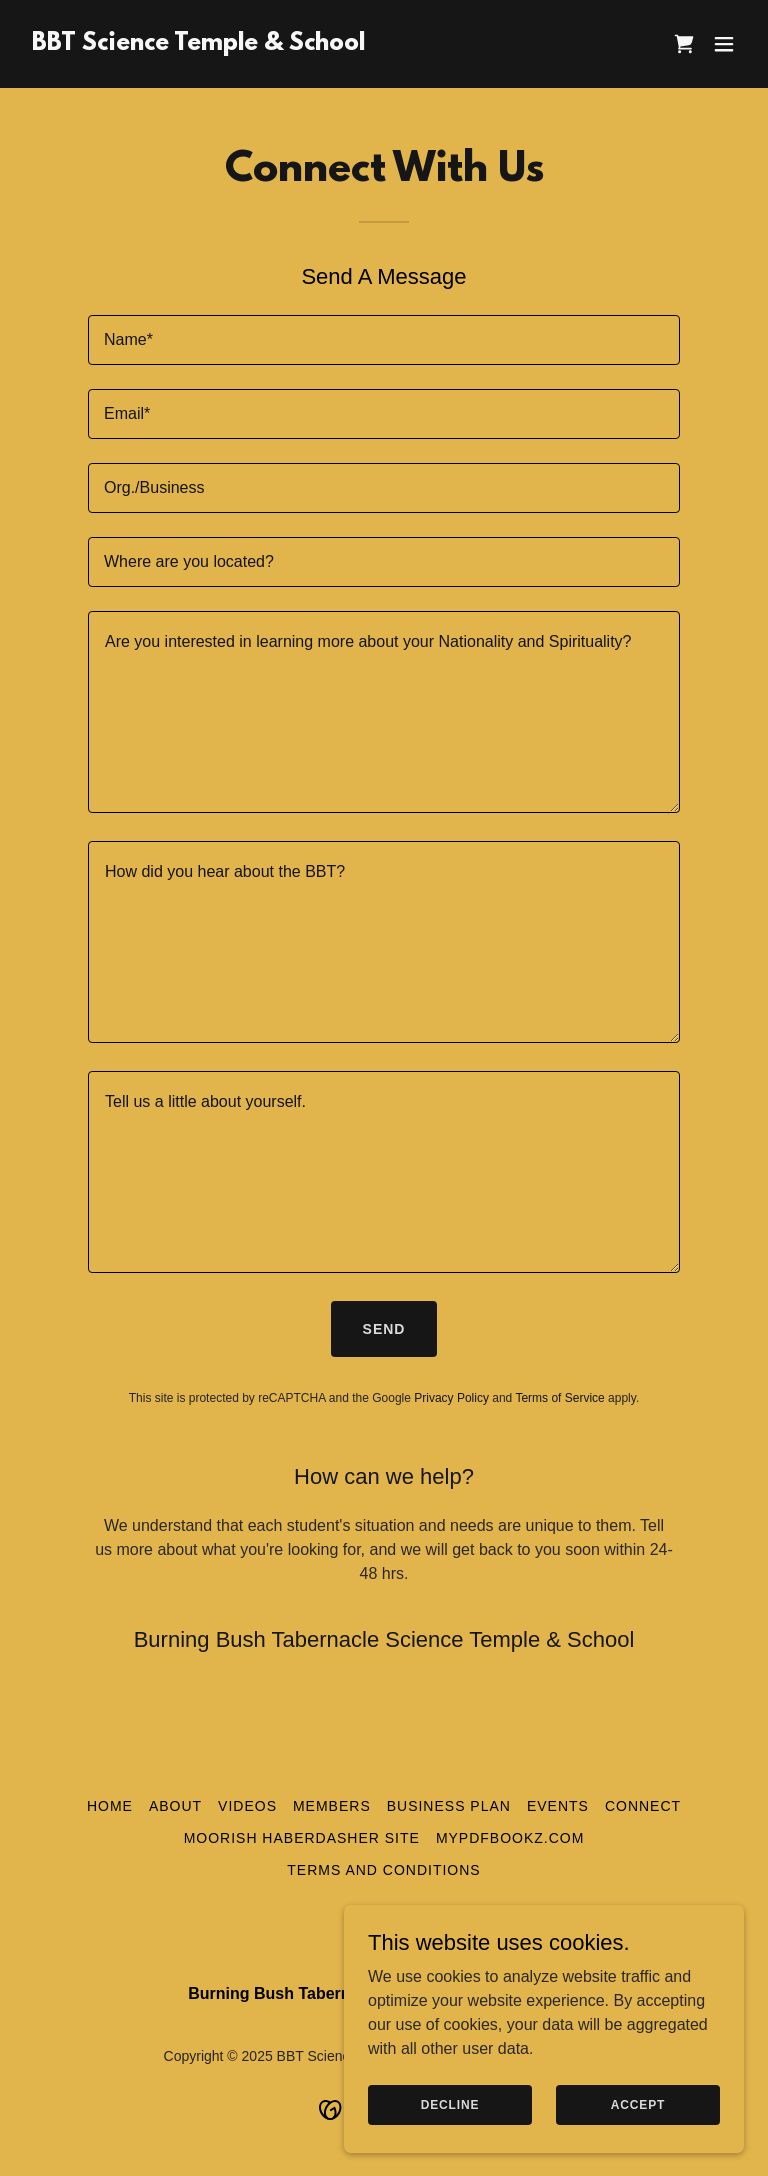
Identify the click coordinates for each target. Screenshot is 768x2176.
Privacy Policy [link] (451, 1398)
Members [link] (332, 1806)
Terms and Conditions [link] (383, 1870)
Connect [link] (643, 1806)
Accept (638, 2104)
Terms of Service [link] (559, 1398)
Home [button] (110, 1806)
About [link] (175, 1806)
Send (384, 1329)
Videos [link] (247, 1806)
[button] (724, 44)
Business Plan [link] (449, 1806)
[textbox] (384, 340)
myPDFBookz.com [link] (510, 1838)
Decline (450, 2104)
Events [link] (558, 1806)
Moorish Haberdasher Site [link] (302, 1838)
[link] (198, 44)
